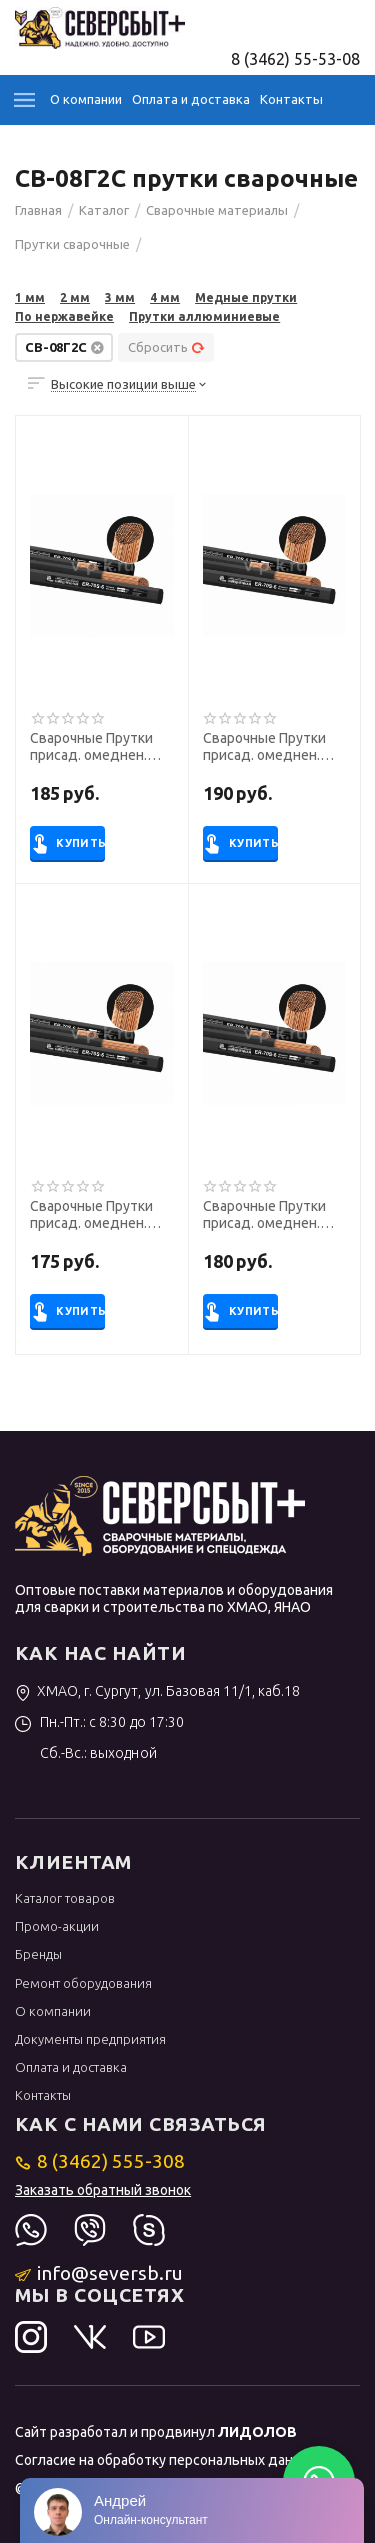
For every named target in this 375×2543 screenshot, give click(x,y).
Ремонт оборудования (83, 1983)
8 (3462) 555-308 (100, 2161)
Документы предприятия (90, 2039)
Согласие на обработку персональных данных (166, 2460)
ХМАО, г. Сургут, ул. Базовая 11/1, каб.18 (157, 1691)
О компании (86, 99)
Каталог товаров (65, 1898)
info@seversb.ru (99, 2273)
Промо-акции (57, 1926)
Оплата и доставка (191, 99)
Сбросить (166, 347)
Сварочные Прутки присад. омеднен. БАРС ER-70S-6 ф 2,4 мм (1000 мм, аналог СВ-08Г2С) (269, 1215)
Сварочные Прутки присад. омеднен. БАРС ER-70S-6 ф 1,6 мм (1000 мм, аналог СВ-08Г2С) (269, 747)
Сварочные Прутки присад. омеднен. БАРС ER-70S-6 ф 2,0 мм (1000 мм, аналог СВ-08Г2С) (96, 747)
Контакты (291, 99)
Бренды (38, 1954)
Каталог (25, 100)
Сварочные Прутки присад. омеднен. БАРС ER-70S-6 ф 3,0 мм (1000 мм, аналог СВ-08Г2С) (96, 1215)
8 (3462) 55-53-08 (295, 59)
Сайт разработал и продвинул (156, 2432)
